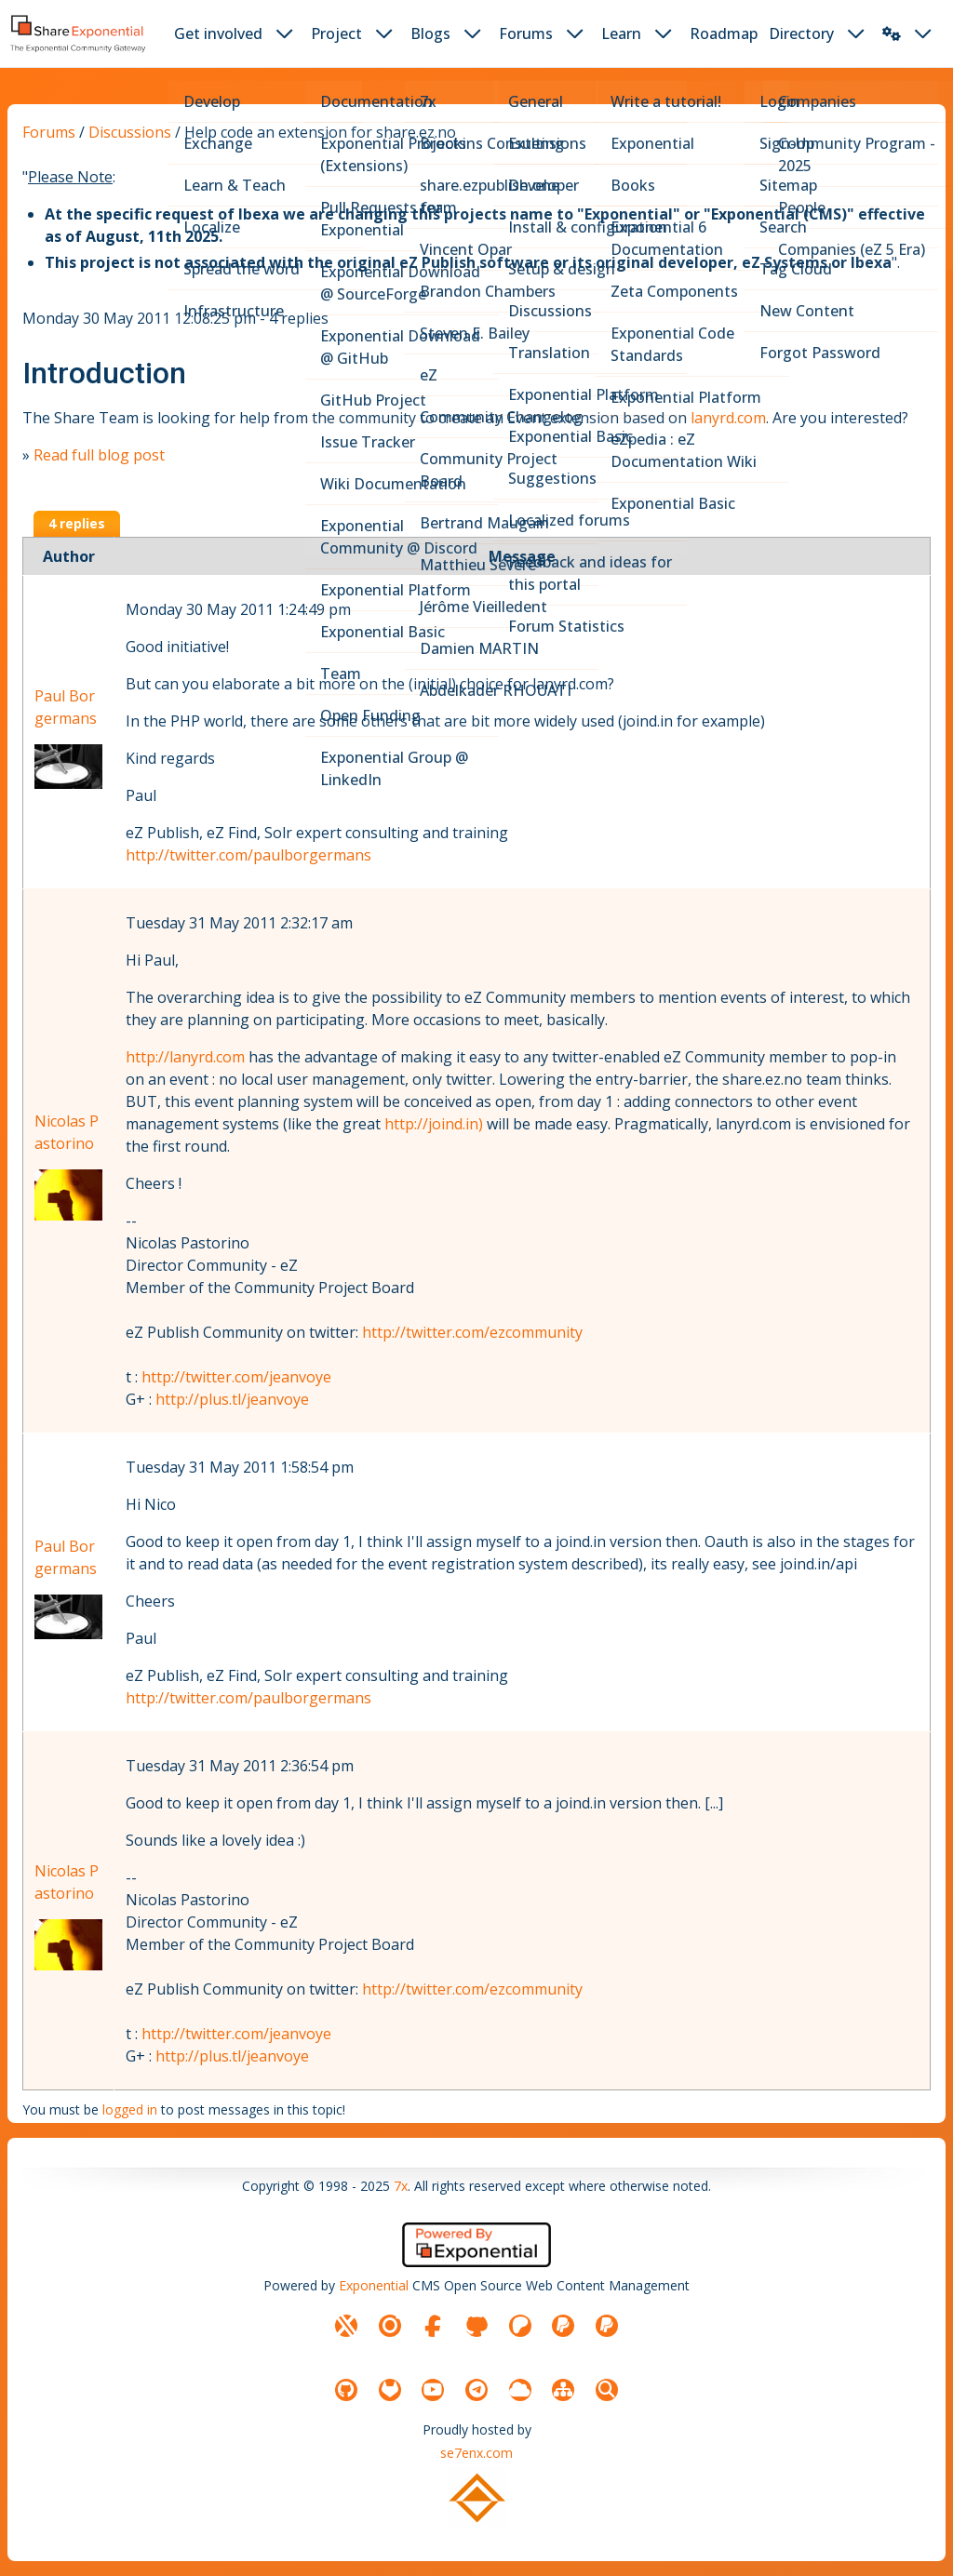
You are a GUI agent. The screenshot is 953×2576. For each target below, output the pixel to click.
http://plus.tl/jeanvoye (232, 1399)
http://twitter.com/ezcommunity (472, 1332)
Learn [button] (621, 33)
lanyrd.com (728, 417)
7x (401, 2186)
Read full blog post (99, 455)
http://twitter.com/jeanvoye (236, 1377)
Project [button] (336, 33)
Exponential (374, 2285)
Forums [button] (526, 33)
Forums (48, 132)
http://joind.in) (433, 1124)
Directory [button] (801, 33)
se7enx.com (476, 2453)
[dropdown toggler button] (285, 33)
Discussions (129, 132)
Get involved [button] (218, 33)
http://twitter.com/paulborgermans (248, 855)
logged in (129, 2109)
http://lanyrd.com (185, 1057)
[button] (891, 33)
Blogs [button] (430, 33)
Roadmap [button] (724, 33)
